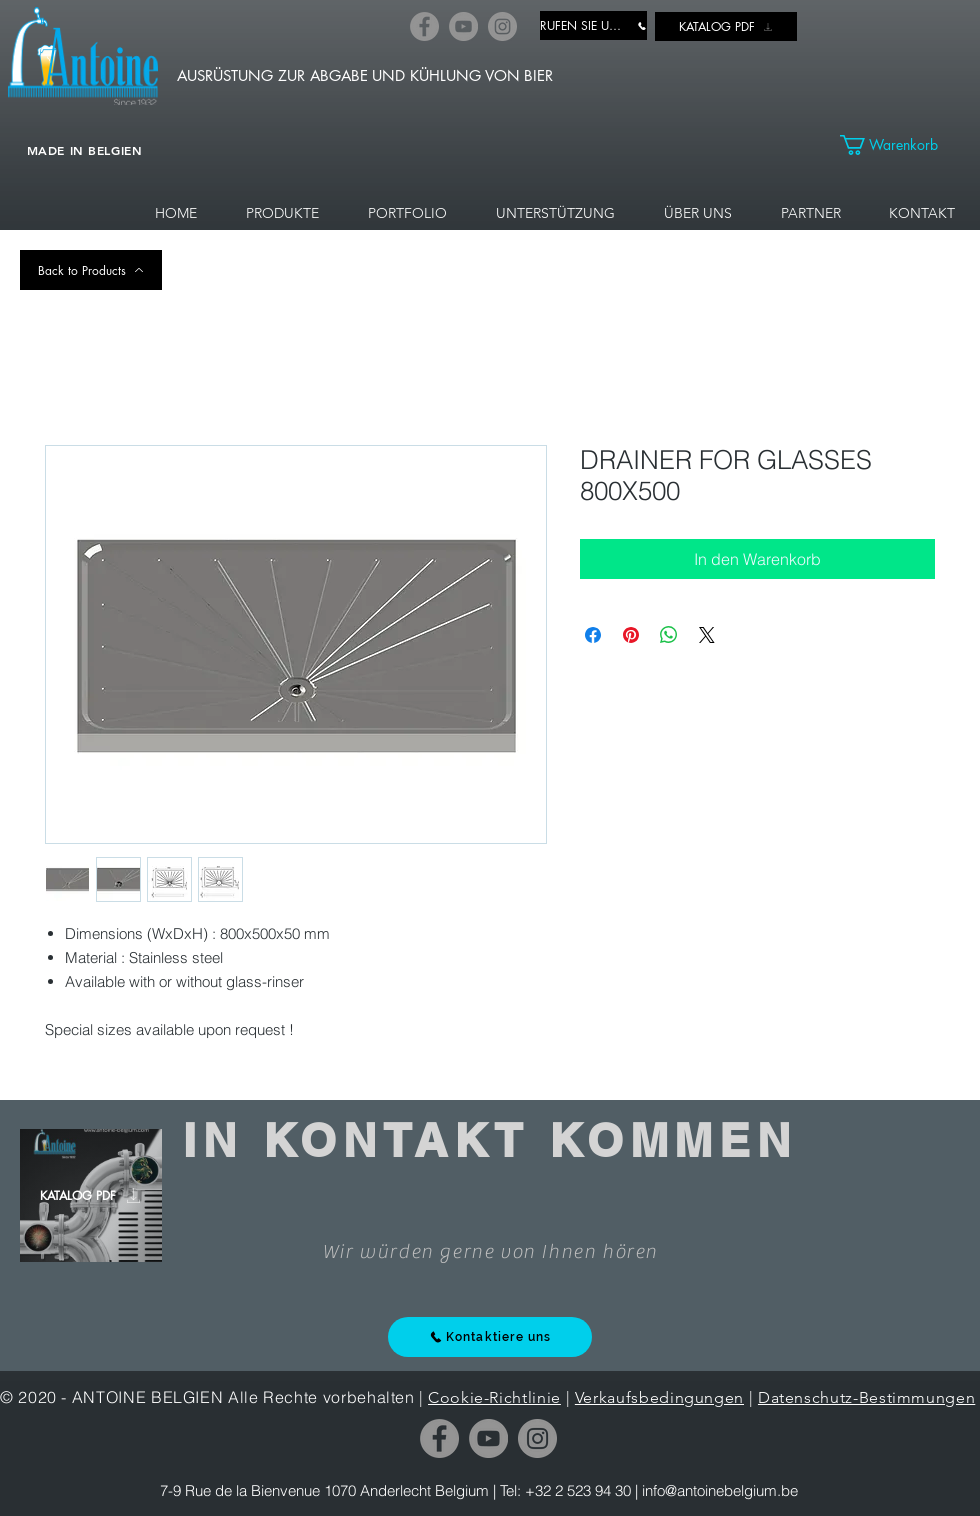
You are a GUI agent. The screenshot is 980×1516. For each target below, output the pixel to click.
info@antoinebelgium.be (720, 1490)
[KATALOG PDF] (726, 26)
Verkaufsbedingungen (659, 1397)
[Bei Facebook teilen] (593, 635)
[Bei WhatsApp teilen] (669, 635)
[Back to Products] (91, 270)
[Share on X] (707, 635)
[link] (899, 145)
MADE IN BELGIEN (85, 150)
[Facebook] (424, 26)
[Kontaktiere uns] (490, 1337)
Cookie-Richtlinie (494, 1397)
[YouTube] (463, 26)
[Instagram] (502, 26)
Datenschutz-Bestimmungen (866, 1397)
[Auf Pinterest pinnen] (631, 635)
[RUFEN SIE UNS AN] (593, 25)
